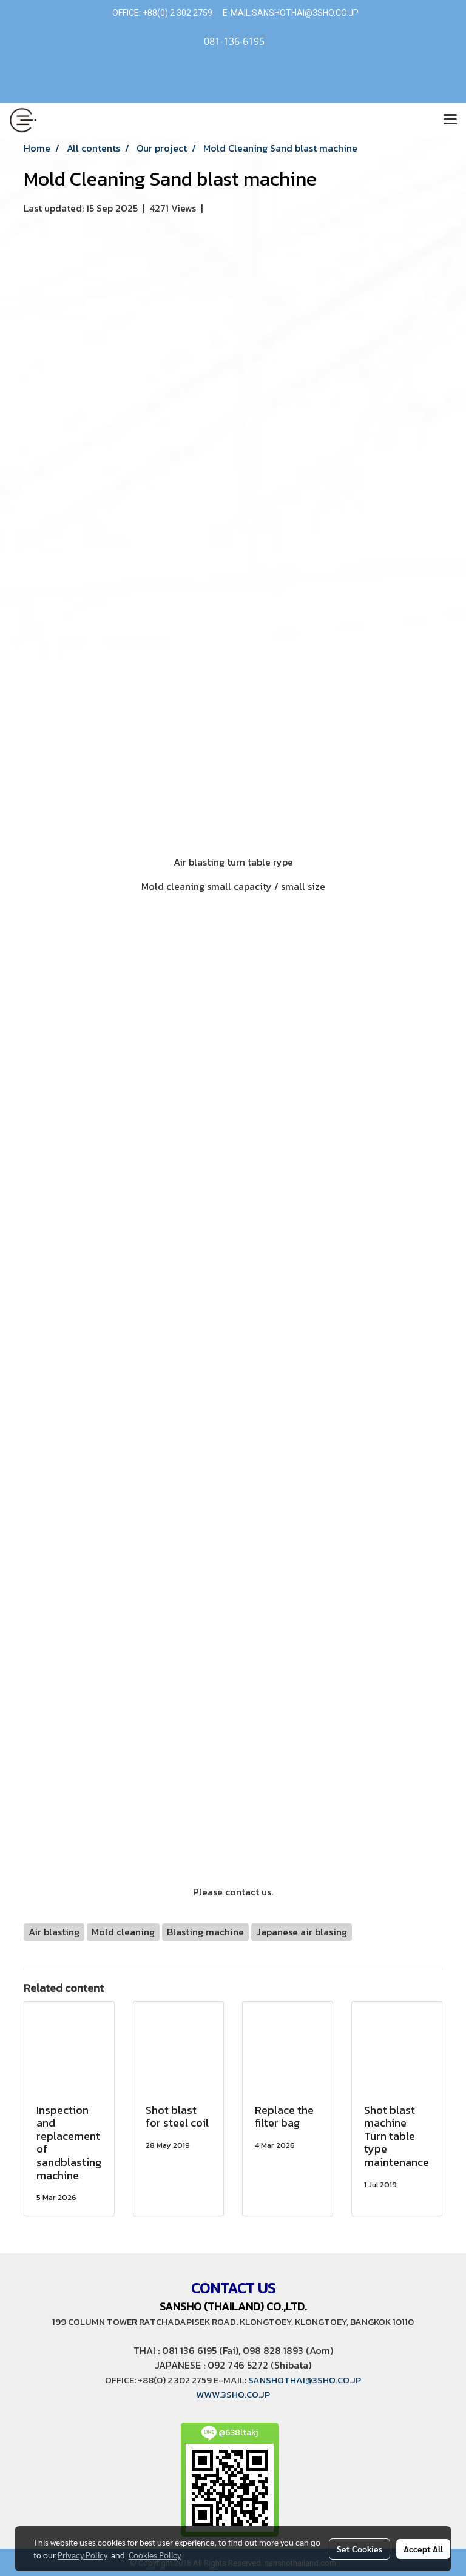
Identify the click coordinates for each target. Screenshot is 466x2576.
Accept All (423, 2548)
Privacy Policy (82, 2554)
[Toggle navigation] (450, 120)
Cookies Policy (155, 2554)
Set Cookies (359, 2548)
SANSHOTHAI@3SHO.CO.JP (305, 13)
